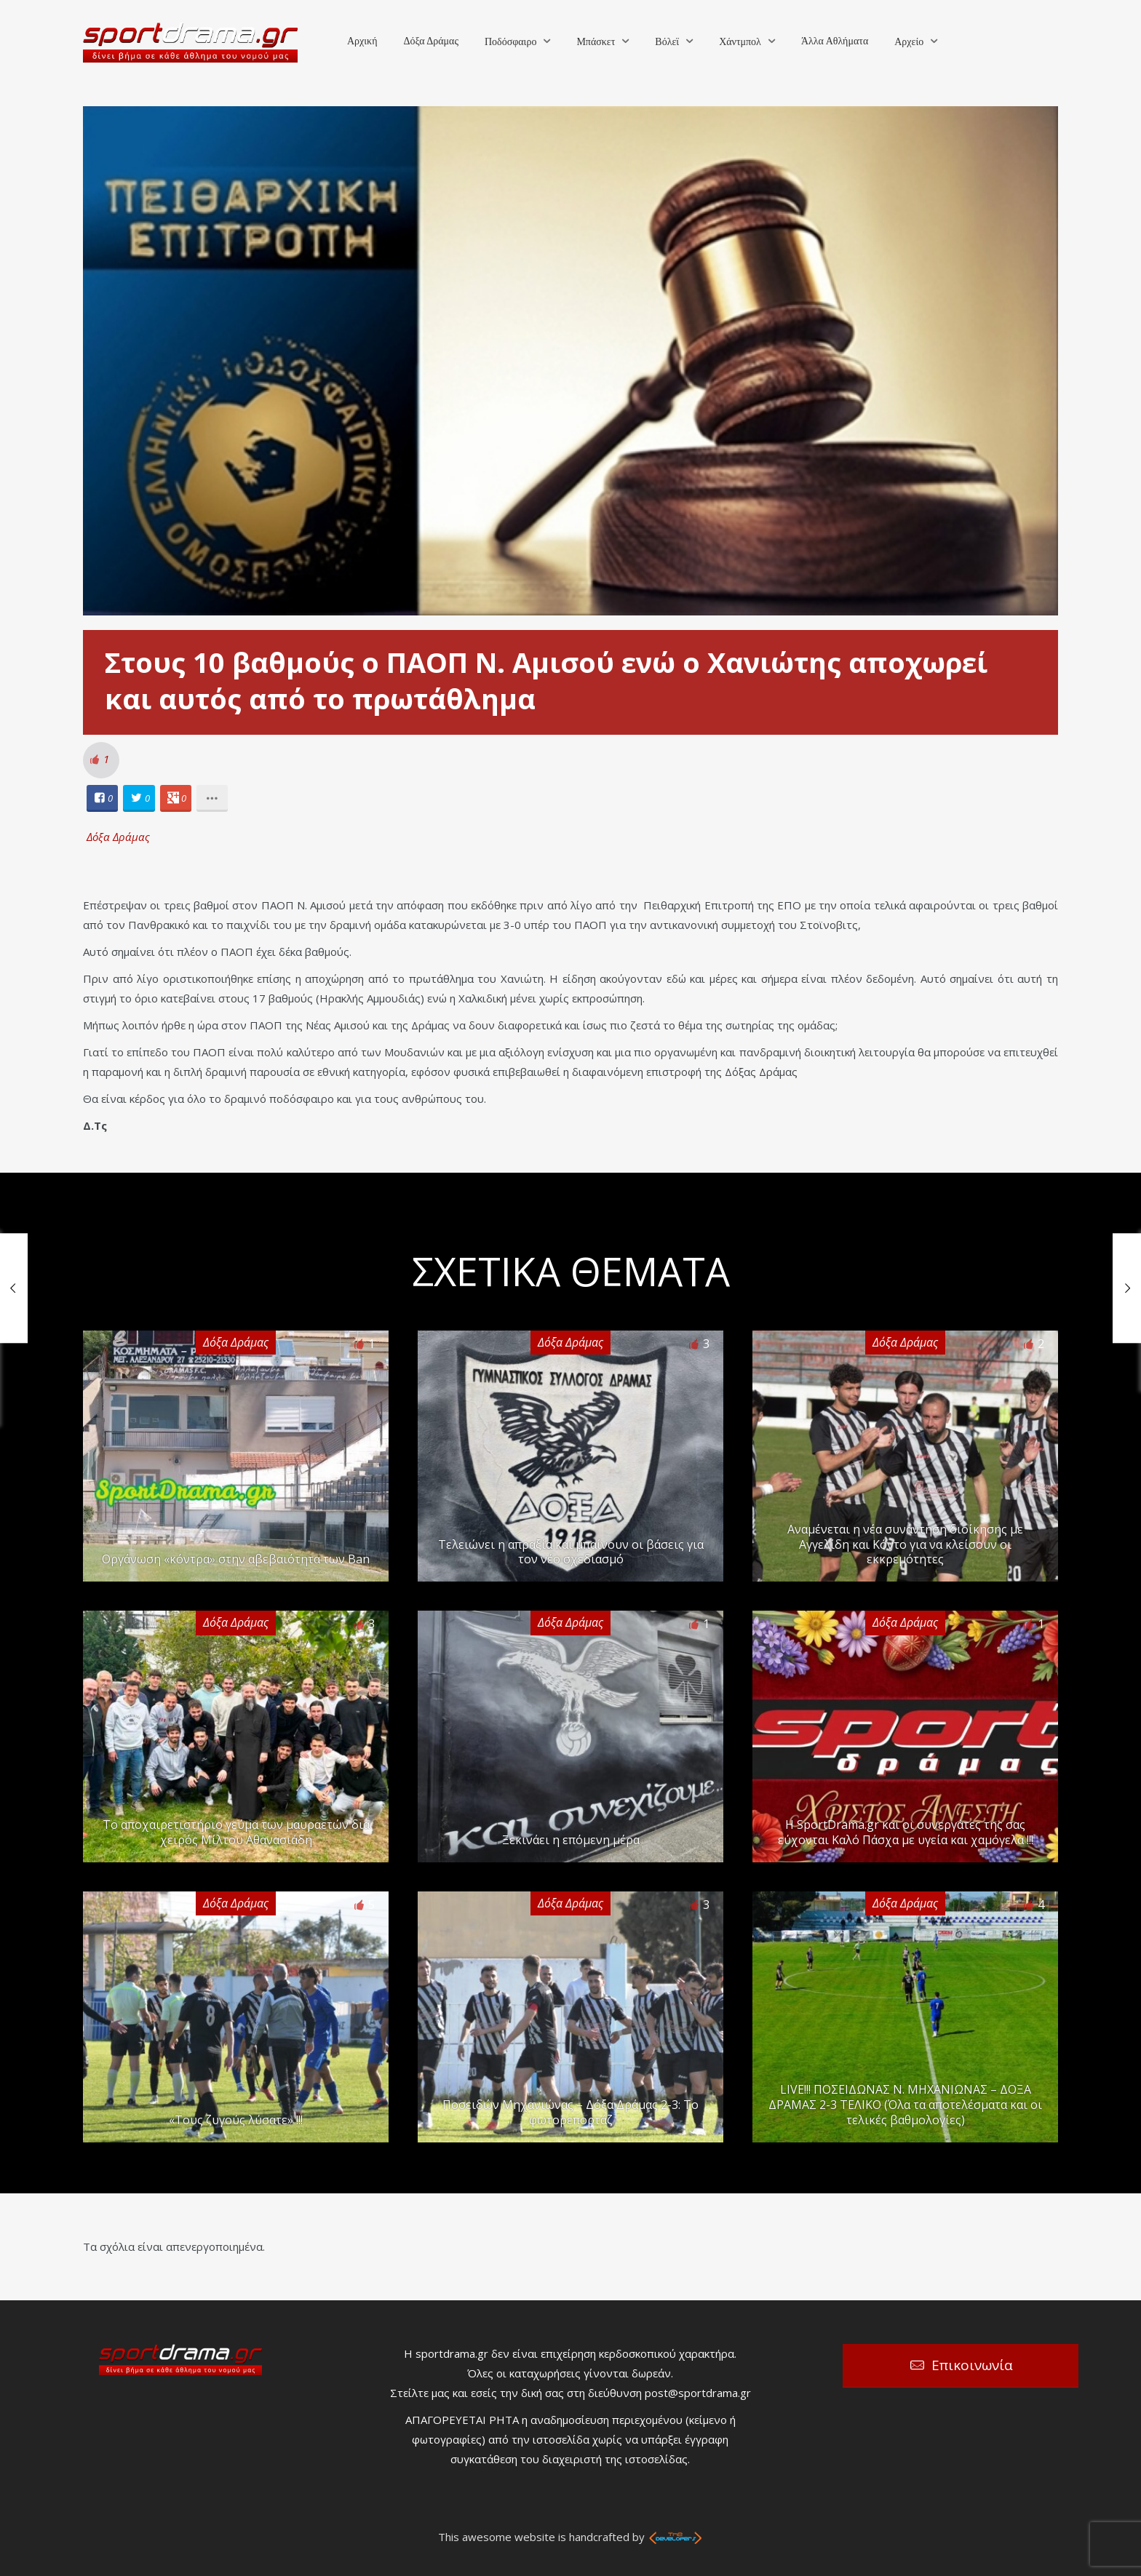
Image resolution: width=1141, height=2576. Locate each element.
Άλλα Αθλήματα (834, 41)
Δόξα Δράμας (430, 41)
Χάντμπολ (740, 41)
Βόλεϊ (667, 41)
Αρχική (362, 41)
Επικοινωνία (972, 2365)
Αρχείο (908, 41)
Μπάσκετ (595, 41)
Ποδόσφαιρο (510, 41)
